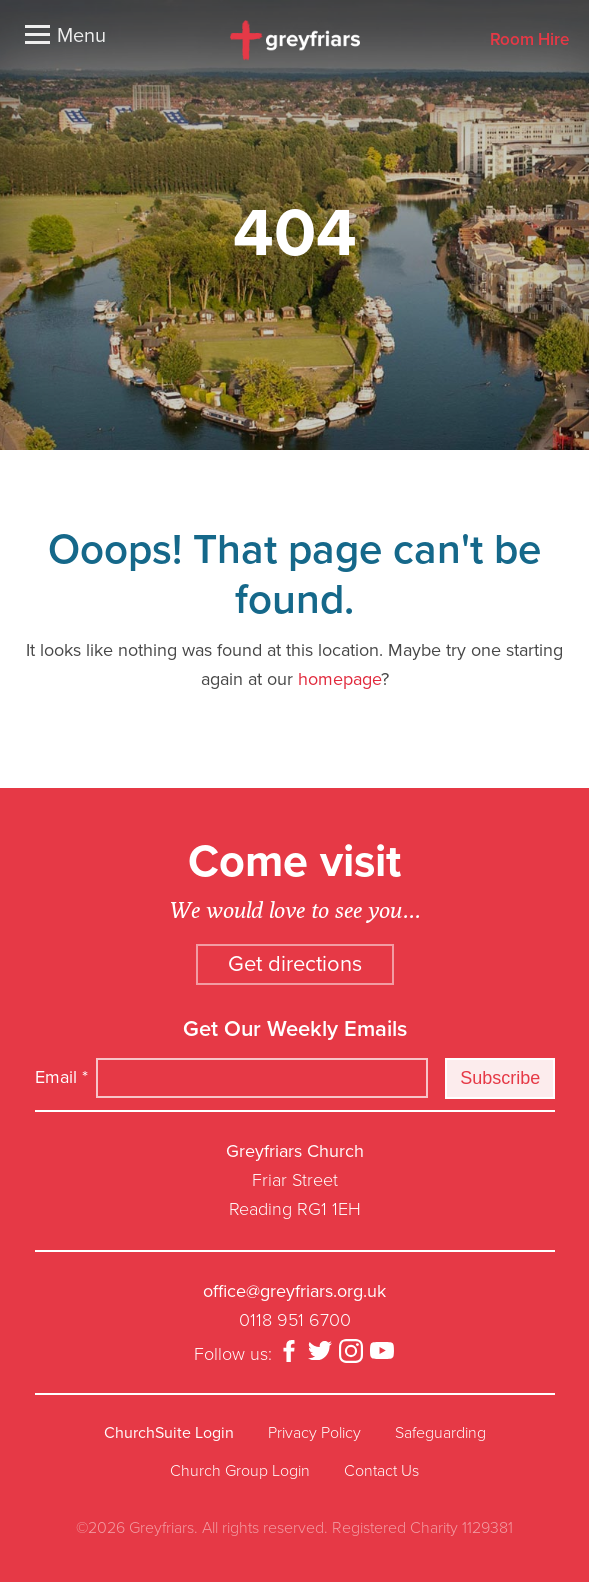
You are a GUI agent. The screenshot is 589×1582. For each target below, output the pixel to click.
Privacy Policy (314, 1433)
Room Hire (529, 40)
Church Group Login (240, 1471)
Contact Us (381, 1471)
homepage (339, 679)
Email (61, 1077)
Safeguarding (440, 1433)
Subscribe (500, 1078)
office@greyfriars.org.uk (294, 1291)
